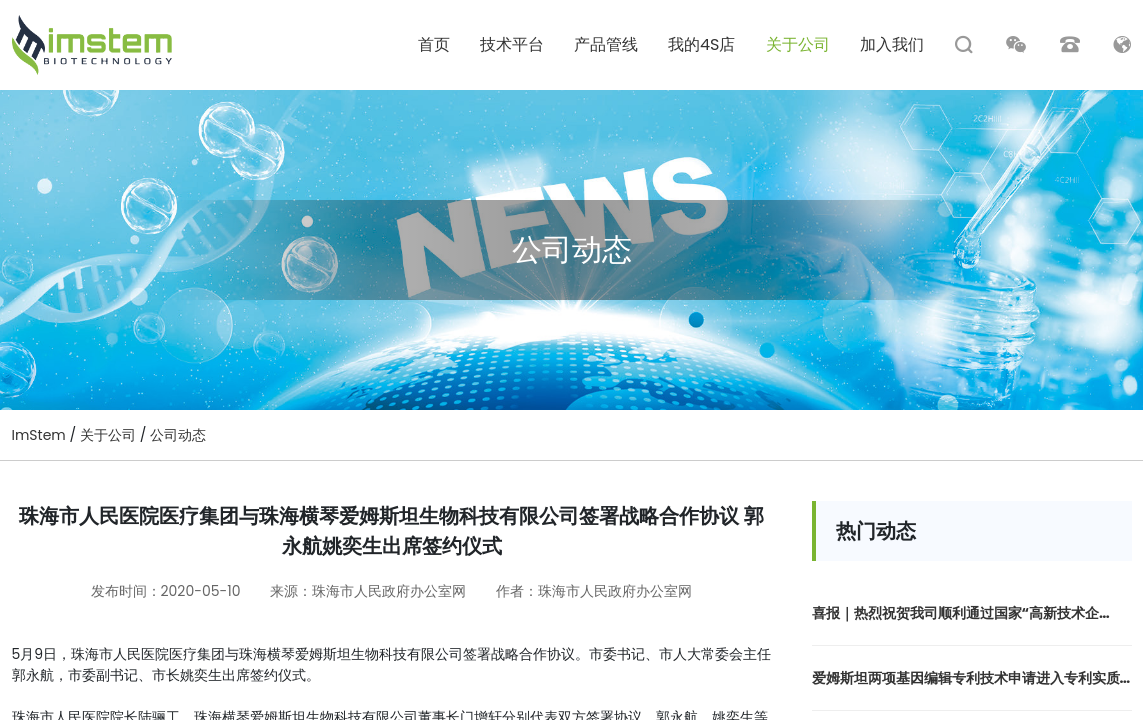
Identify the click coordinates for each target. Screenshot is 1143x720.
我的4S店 (701, 45)
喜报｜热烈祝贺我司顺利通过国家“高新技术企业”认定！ (956, 614)
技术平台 (512, 45)
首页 (434, 45)
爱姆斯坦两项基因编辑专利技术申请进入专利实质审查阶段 (966, 679)
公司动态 (178, 435)
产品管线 (606, 45)
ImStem (39, 435)
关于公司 (798, 45)
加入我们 (892, 45)
